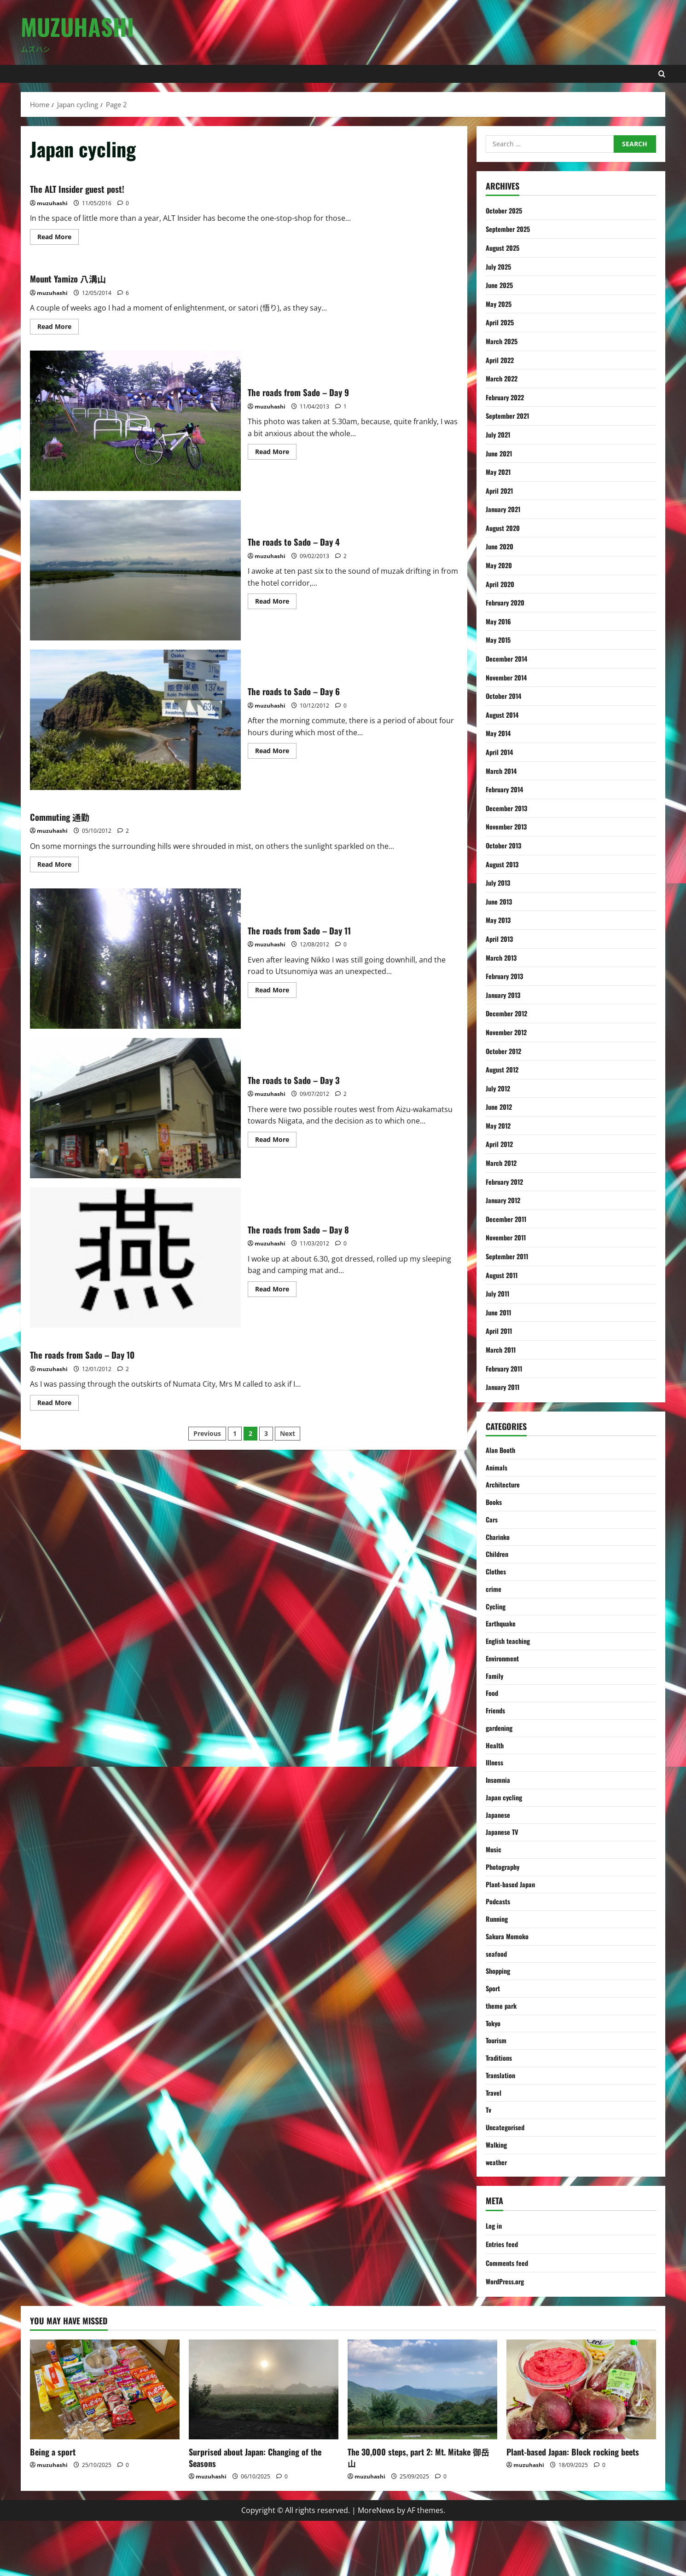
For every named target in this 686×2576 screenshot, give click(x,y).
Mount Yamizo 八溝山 (78, 277)
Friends (497, 1730)
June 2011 (500, 1312)
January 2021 (505, 508)
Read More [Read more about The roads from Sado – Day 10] (58, 1404)
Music (494, 1880)
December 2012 (509, 1013)
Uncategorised (507, 2178)
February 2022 (507, 397)
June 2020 (501, 546)
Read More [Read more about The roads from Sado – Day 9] (275, 453)
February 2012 (507, 1181)
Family (495, 1693)
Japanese (499, 1842)
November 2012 (509, 1031)
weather (498, 2216)
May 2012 (499, 1125)
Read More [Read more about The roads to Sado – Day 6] (275, 752)
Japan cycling (505, 1824)
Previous (207, 1433)
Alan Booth (502, 1450)
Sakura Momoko (509, 1973)
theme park (503, 2048)
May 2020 (500, 565)
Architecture (505, 1487)
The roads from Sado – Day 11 (135, 958)
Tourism (497, 2085)
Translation (502, 2122)
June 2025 (501, 284)
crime (494, 1600)
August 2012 (504, 1069)
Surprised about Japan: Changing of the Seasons (255, 2512)
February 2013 (507, 975)
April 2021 (501, 490)
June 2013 (501, 901)
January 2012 (505, 1199)
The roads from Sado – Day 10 (96, 1353)
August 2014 (504, 714)
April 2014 (501, 751)
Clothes (497, 1581)
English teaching (510, 1656)
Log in (495, 2280)
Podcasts (499, 1936)
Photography (505, 1898)
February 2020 (507, 602)
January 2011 (504, 1386)
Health (496, 1768)
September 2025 (511, 228)
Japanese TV (504, 1861)
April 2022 (501, 359)
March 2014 (503, 770)
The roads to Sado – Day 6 (135, 720)
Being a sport (53, 2507)
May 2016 (500, 621)
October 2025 (506, 210)
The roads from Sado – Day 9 (135, 421)
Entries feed (504, 2299)
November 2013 (509, 826)
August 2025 (505, 247)
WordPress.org (508, 2336)
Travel (494, 2141)
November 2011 (508, 1237)
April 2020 (501, 583)
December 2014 (509, 658)
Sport (494, 2029)
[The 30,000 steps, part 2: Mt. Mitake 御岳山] (422, 2445)
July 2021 (499, 434)
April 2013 (501, 938)
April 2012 (501, 1143)
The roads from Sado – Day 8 (135, 1257)
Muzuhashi (77, 26)
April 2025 (501, 322)
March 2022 (503, 378)
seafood (497, 1992)
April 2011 (500, 1330)
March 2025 (503, 340)
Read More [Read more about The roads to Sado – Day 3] (275, 1141)
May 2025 (500, 303)
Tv (489, 2160)
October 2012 (506, 1050)
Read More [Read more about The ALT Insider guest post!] (58, 238)
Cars (492, 1525)
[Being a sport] (105, 2445)
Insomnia (499, 1805)
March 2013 (503, 957)
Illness (496, 1786)
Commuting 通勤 (68, 815)
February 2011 (506, 1368)
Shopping (499, 2011)
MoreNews (376, 2565)
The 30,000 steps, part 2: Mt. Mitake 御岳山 (418, 2512)
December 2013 (509, 807)
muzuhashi (52, 203)
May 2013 (499, 919)
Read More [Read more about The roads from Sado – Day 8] (275, 1290)
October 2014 (506, 695)
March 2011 (502, 1349)
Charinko (499, 1544)
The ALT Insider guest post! (89, 187)
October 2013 (506, 845)
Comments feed (509, 2317)
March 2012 (503, 1162)
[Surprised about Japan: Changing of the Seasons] (263, 2445)
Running (498, 1954)
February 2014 (507, 789)
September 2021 (510, 415)
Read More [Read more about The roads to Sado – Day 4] (275, 602)
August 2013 (504, 864)
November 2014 (509, 677)
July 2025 (500, 266)
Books (495, 1506)
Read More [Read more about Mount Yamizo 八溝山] (58, 328)
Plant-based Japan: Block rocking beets (572, 2507)
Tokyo (494, 2067)
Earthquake (502, 1637)
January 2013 (505, 994)
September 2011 (510, 1256)
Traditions (500, 2104)
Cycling (496, 1618)
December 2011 (508, 1218)
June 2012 (501, 1106)
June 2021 (501, 453)
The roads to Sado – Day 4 (135, 570)
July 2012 (499, 1088)
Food (493, 1711)
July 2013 (499, 882)
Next (287, 1433)
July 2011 (499, 1293)
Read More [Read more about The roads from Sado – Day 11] (275, 991)
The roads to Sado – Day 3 (135, 1108)
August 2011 (504, 1274)
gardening (501, 1749)
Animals (497, 1469)
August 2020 (505, 527)
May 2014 (499, 732)
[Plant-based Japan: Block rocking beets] (581, 2445)
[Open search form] (661, 74)
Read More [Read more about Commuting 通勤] (58, 865)
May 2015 (499, 639)
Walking (497, 2197)
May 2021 (499, 471)
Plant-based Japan (513, 1917)
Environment (504, 1674)
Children (498, 1562)
